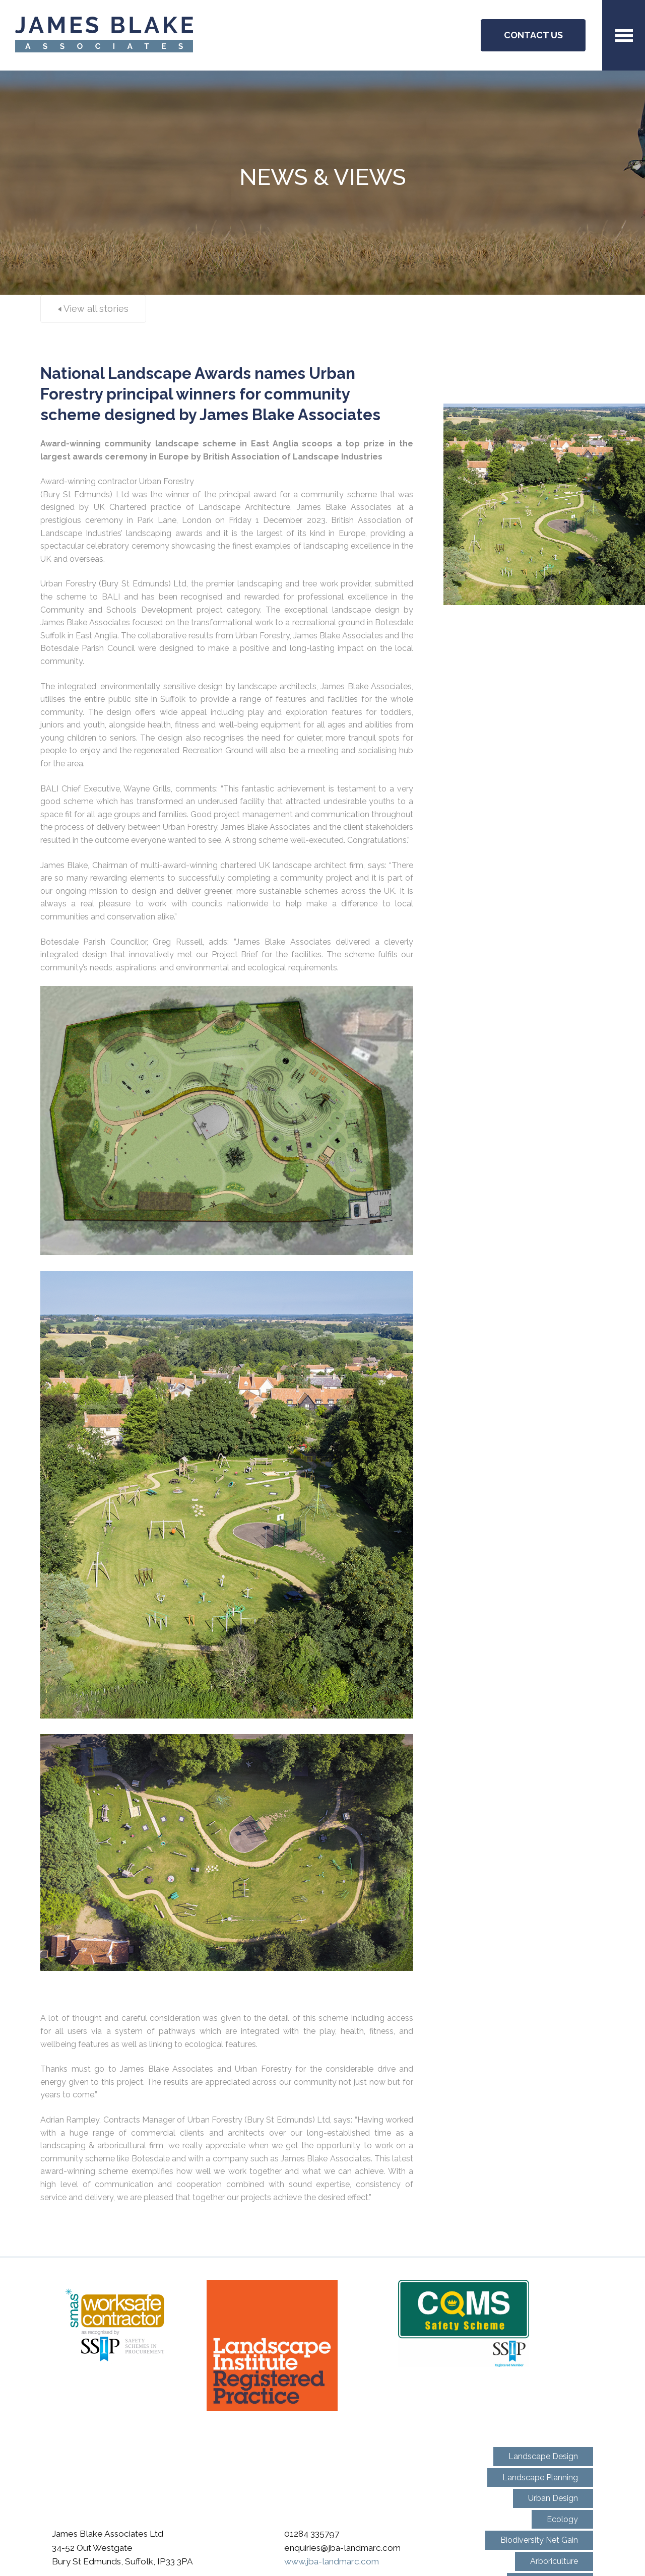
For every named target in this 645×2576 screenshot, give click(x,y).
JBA (104, 35)
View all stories (93, 308)
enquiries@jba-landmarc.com (342, 2548)
